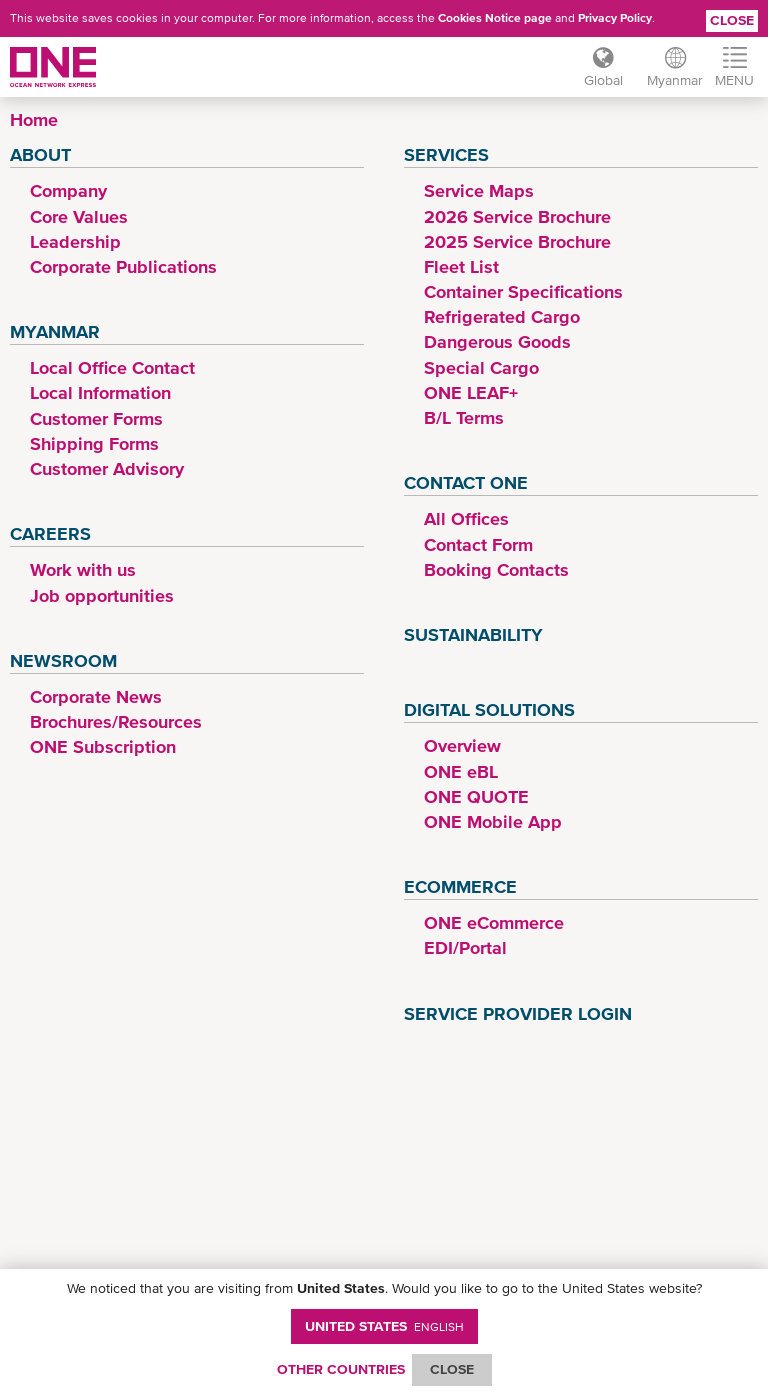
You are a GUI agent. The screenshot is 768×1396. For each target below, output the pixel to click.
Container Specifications (523, 291)
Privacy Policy (615, 18)
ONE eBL (461, 771)
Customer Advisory (107, 468)
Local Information (100, 392)
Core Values (79, 216)
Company (68, 190)
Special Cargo (481, 367)
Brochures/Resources (116, 721)
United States (384, 1326)
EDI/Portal (465, 947)
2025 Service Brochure (517, 241)
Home (34, 119)
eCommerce (460, 886)
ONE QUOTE (476, 796)
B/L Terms (464, 417)
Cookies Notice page (495, 18)
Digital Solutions (489, 709)
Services (446, 154)
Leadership (75, 241)
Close (732, 20)
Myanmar (55, 331)
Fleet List (461, 266)
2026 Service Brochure (517, 216)
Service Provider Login (518, 1013)
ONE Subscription (103, 746)
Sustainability (473, 634)
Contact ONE (466, 482)
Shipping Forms (94, 443)
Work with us (83, 569)
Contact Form (478, 544)
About (40, 154)
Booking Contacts (496, 569)
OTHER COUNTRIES (341, 1369)
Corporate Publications (123, 266)
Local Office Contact (112, 367)
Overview (462, 745)
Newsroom (63, 660)
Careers (50, 533)
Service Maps (479, 190)
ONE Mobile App (493, 821)
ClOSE (452, 1369)
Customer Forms (96, 418)
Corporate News (96, 696)
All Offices (466, 518)
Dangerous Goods (497, 341)
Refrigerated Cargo (502, 316)
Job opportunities (102, 595)
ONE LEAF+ (471, 392)
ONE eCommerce (494, 922)
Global (603, 80)
